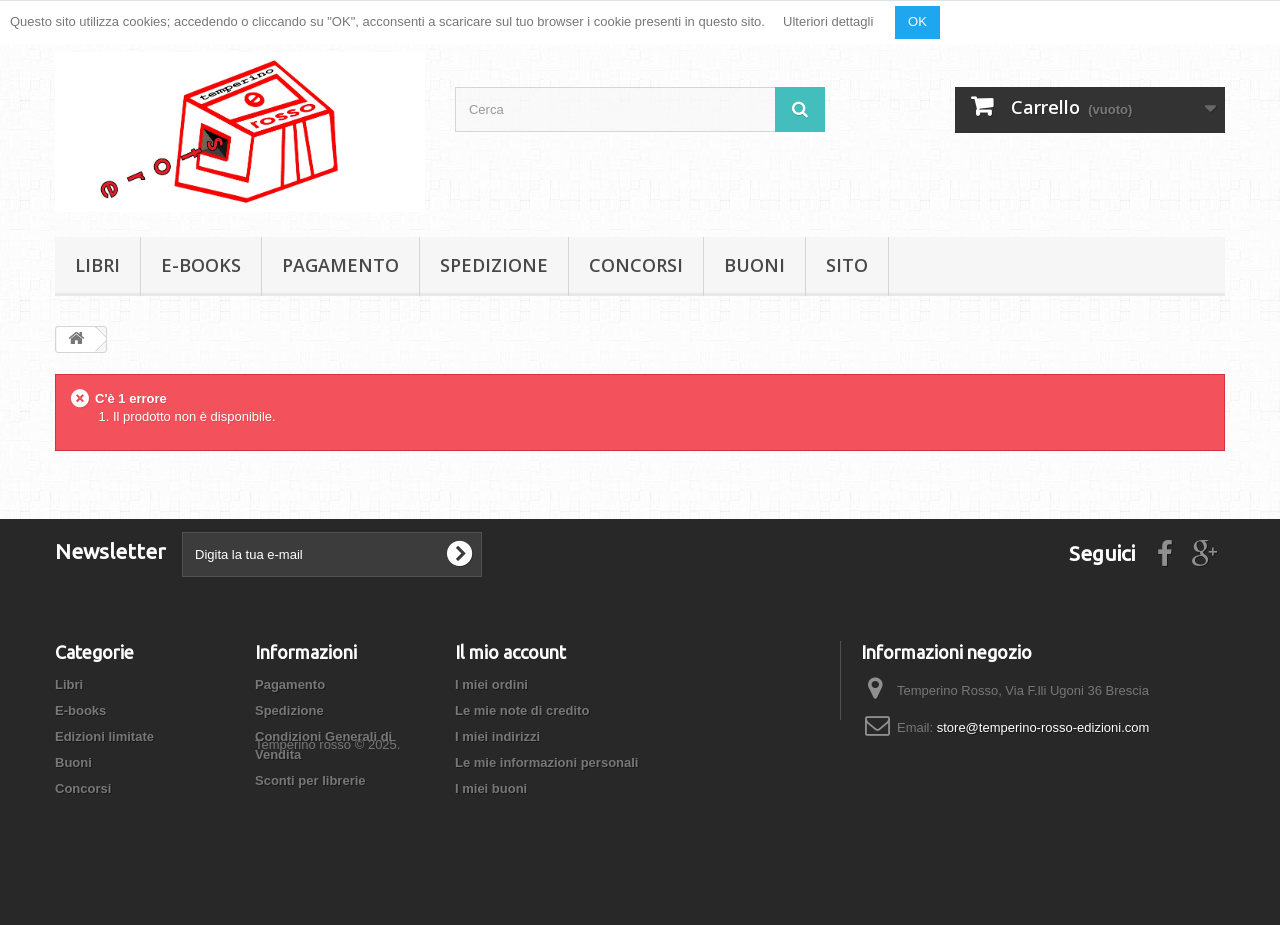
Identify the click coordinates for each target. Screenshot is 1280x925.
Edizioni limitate (104, 736)
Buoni (754, 265)
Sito (847, 265)
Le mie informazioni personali (546, 762)
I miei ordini (491, 684)
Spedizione (494, 265)
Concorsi (636, 265)
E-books (201, 265)
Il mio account (510, 652)
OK (917, 21)
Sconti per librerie (310, 780)
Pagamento (340, 265)
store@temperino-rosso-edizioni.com (1043, 727)
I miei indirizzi (497, 736)
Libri (97, 265)
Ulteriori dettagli (828, 21)
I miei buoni (491, 788)
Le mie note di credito (522, 710)
